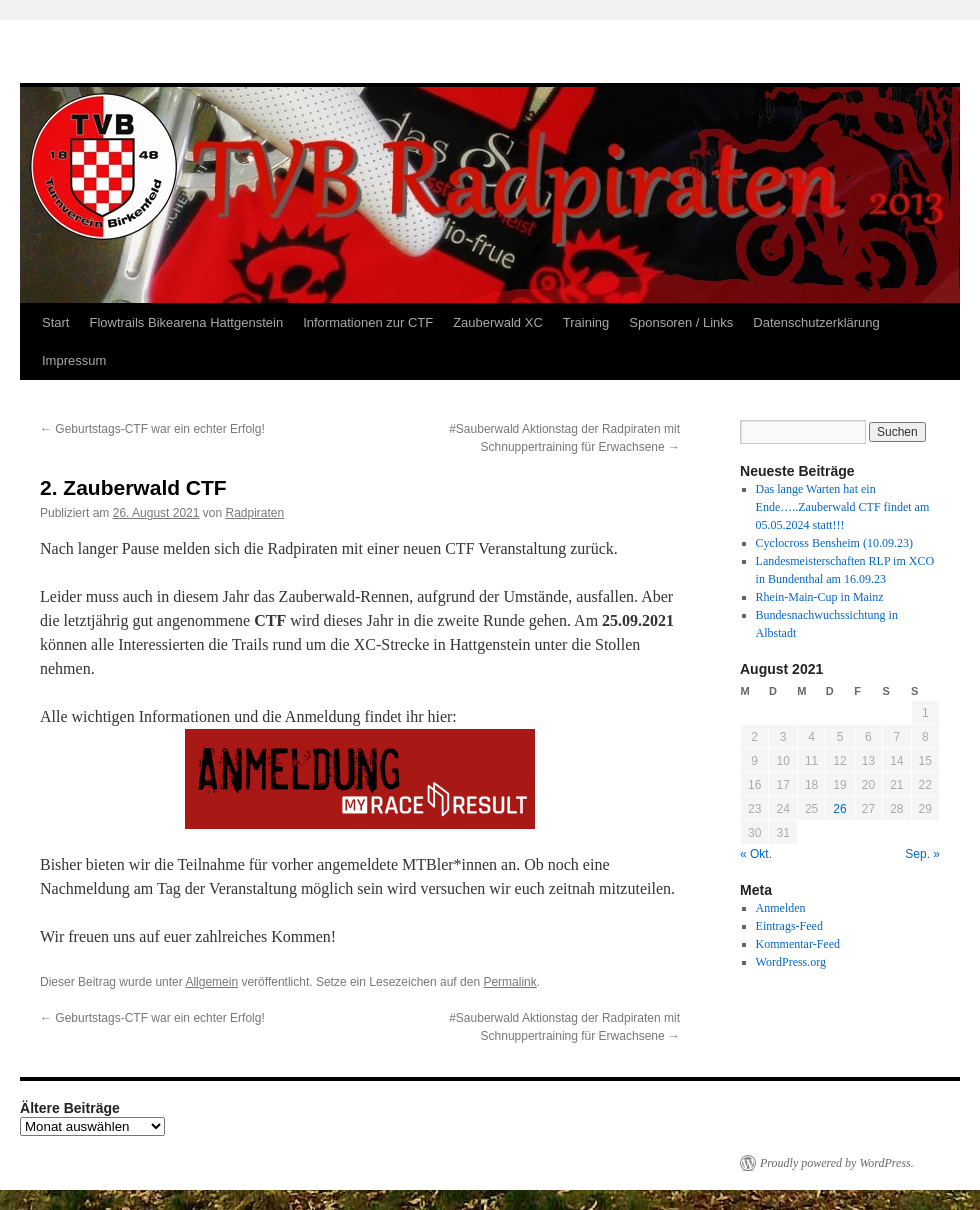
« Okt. (756, 854)
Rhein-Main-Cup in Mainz (820, 597)
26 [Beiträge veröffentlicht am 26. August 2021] (839, 809)
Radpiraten (255, 513)
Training (586, 322)
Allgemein (211, 982)
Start (55, 322)
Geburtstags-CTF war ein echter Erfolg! (152, 429)
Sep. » (922, 854)
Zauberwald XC (498, 322)
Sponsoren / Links (681, 322)
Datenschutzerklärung (816, 322)
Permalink (509, 982)
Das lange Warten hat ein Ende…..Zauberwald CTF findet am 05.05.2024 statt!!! (843, 507)
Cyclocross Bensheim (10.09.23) (834, 543)
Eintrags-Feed (789, 926)
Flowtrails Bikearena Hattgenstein (186, 322)
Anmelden (781, 908)
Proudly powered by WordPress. (837, 1163)
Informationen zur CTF (368, 322)
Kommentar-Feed (798, 944)
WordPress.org (791, 962)
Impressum (74, 360)
